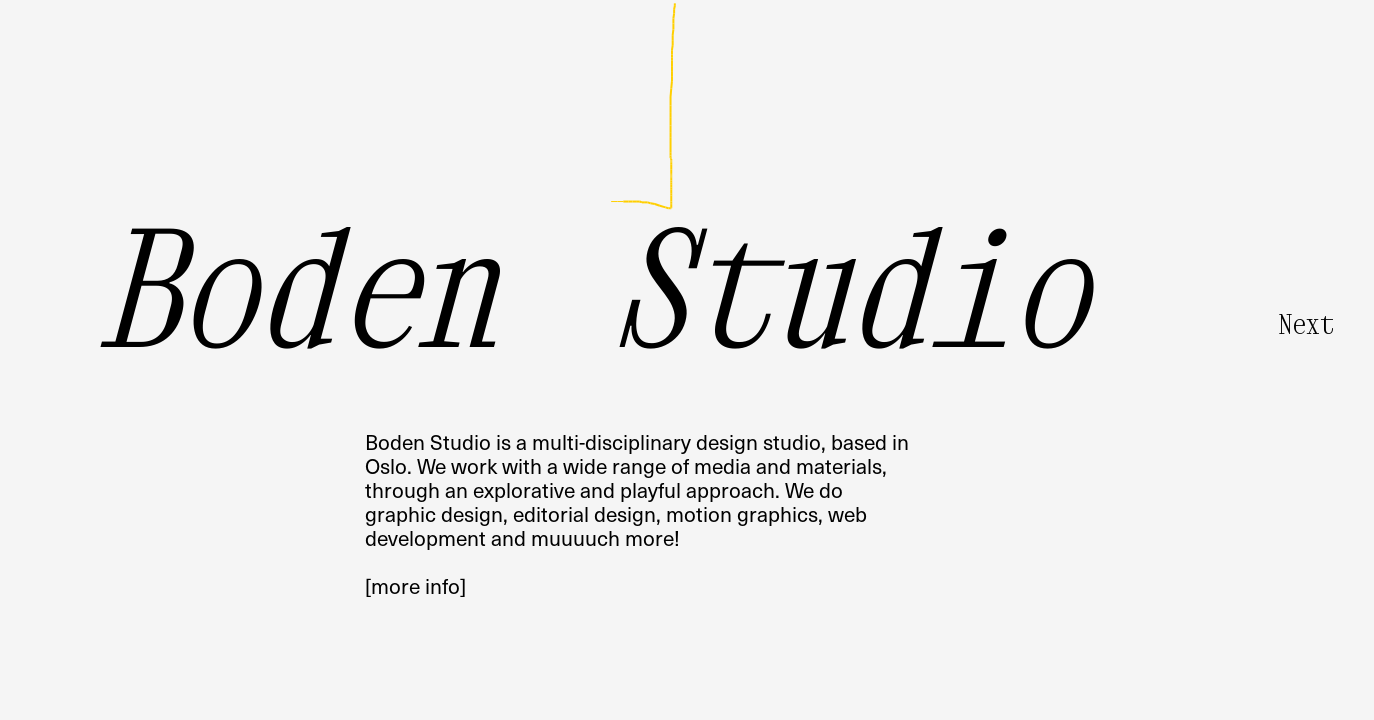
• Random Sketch (1192, 698)
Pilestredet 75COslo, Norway (983, 103)
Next (1306, 324)
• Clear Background (1303, 698)
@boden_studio (437, 115)
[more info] (415, 585)
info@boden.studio (452, 91)
